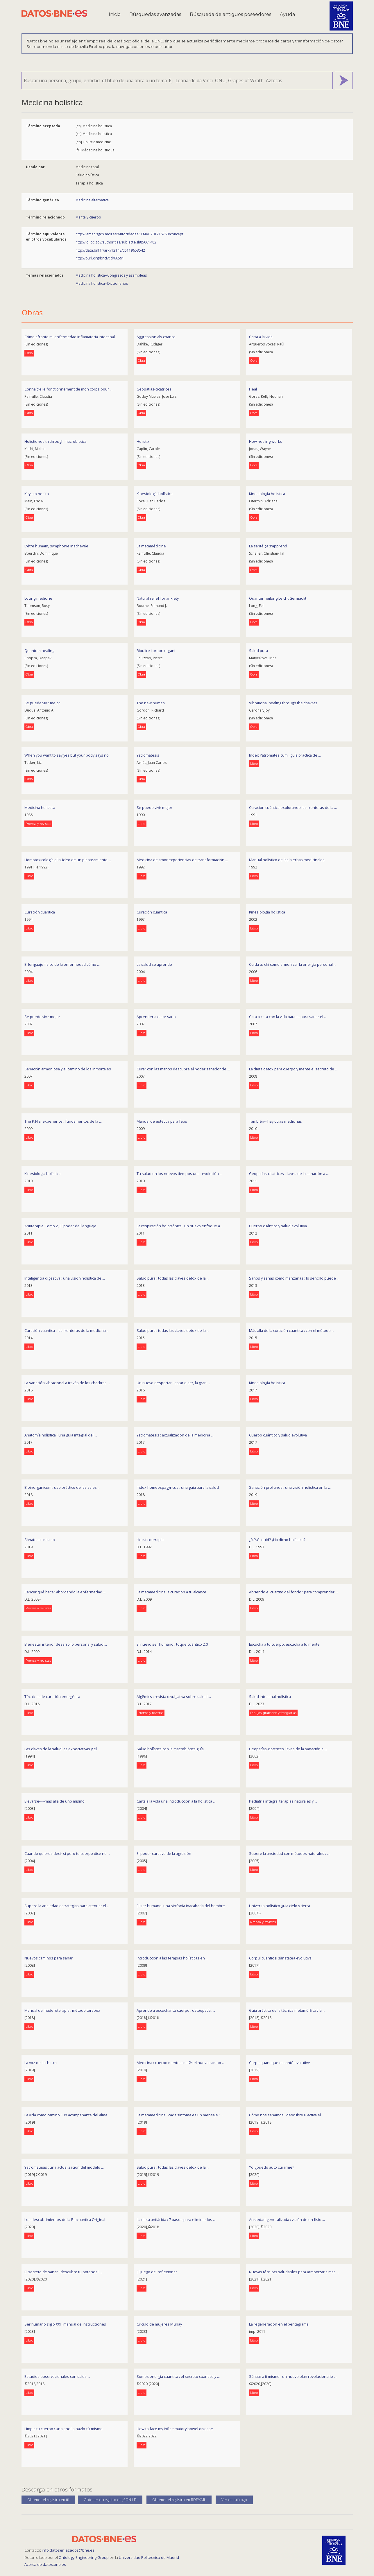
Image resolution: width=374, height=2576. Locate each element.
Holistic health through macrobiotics (55, 441)
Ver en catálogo (234, 2499)
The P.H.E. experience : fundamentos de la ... (63, 1121)
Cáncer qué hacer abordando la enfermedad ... (65, 1592)
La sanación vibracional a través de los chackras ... (67, 1382)
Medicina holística (39, 807)
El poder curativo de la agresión (164, 1853)
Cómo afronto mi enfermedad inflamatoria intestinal (69, 336)
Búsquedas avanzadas (155, 14)
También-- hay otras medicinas (275, 1121)
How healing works (265, 441)
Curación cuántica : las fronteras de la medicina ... (66, 1330)
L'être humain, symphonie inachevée (56, 546)
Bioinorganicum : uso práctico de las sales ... (62, 1487)
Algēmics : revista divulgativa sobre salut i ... (174, 1696)
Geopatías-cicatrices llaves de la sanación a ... (288, 1748)
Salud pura (258, 650)
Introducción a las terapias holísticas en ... (172, 1958)
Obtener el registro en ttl (48, 2499)
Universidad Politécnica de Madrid (149, 2557)
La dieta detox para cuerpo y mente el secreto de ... (293, 1069)
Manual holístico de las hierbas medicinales (287, 859)
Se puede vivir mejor (42, 702)
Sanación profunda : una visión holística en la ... (290, 1487)
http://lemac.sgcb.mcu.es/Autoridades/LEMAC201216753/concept (129, 234)
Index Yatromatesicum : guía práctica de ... (285, 755)
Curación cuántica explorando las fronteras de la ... (293, 807)
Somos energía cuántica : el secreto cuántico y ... (178, 2376)
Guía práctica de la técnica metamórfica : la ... (287, 2010)
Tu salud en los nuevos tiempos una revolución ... (179, 1173)
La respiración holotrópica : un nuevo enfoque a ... (180, 1225)
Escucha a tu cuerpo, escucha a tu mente (284, 1644)
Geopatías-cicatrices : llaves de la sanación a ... (289, 1173)
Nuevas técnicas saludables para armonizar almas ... (294, 2271)
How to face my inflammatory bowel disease (175, 2428)
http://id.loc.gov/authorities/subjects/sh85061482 (116, 242)
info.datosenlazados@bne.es (68, 2550)
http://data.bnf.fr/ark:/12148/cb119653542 (110, 250)
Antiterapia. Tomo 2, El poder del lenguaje (60, 1225)
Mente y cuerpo (88, 217)
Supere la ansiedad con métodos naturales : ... (289, 1853)
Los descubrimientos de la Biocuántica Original (64, 2219)
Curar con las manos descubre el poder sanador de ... (183, 1069)
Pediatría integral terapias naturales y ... (283, 1801)
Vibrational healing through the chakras (283, 702)
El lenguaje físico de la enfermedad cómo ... (62, 964)
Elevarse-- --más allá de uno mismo (54, 1801)
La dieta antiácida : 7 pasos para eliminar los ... (176, 2219)
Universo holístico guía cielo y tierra (279, 1905)
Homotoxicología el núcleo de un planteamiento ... (67, 859)
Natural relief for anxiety (158, 598)
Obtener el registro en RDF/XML (179, 2499)
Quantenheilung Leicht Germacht (277, 598)
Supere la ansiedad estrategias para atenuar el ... (67, 1905)
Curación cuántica (39, 912)
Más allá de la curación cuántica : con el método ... (291, 1330)
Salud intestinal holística (270, 1696)
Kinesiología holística (155, 493)
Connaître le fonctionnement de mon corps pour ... (68, 389)
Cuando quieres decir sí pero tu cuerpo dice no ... (67, 1853)
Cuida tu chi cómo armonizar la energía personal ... (292, 964)
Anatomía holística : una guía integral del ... (60, 1435)
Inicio (115, 14)
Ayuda (287, 14)
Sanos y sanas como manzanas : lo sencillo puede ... (294, 1278)
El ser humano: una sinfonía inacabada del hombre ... (182, 1905)
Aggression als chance (156, 336)
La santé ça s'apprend (268, 546)
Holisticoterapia (150, 1539)
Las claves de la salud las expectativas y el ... (62, 1748)
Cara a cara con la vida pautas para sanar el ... (288, 1016)
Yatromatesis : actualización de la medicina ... (175, 1435)
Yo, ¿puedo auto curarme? (271, 2167)
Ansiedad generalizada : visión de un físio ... (287, 2219)
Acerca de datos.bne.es (45, 2564)
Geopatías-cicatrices (154, 389)
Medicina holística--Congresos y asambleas (111, 275)
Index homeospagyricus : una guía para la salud (178, 1487)
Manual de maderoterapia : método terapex (62, 2010)
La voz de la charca (40, 2062)
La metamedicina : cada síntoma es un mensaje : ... (180, 2115)
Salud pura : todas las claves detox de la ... (173, 1278)
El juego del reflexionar (157, 2271)
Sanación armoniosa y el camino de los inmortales (67, 1069)
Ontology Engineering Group (84, 2557)
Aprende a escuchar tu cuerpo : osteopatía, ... (176, 2010)
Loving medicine (38, 598)
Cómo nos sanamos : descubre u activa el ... (286, 2115)
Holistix (143, 441)
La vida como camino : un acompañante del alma (65, 2115)
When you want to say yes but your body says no (66, 755)
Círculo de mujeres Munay (159, 2324)
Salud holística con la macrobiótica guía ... (172, 1748)
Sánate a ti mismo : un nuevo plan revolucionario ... (293, 2376)
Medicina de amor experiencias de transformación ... (182, 859)
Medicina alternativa (92, 200)
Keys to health (36, 493)
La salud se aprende (154, 964)
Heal (253, 389)
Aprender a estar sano (156, 1016)
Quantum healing (39, 650)
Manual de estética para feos (162, 1121)
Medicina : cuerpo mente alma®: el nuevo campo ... (181, 2062)
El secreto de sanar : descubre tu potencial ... (63, 2271)
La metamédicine (151, 546)
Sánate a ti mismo (39, 1539)
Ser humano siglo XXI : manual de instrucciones (65, 2324)
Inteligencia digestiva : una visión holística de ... (64, 1278)
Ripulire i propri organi (156, 650)
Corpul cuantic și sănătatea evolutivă (280, 1958)
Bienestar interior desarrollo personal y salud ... (65, 1644)
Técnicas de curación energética (52, 1696)
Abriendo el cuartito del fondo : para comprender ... (293, 1592)
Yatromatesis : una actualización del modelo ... (64, 2167)
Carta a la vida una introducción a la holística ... (176, 1801)
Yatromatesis (148, 755)
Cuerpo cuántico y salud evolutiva (278, 1225)
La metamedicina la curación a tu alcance (171, 1592)
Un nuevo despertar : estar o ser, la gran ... (173, 1382)
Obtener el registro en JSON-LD (110, 2499)
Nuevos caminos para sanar (48, 1958)
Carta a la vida (261, 336)
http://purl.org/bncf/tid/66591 (100, 258)
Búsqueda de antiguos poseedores (230, 14)
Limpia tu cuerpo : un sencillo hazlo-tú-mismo (63, 2428)
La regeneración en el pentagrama (279, 2324)
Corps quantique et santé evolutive (279, 2062)
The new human (151, 702)
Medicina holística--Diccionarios (102, 283)
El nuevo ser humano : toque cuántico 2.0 (172, 1644)
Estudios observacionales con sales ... (57, 2376)
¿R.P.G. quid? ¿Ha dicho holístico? (277, 1539)
